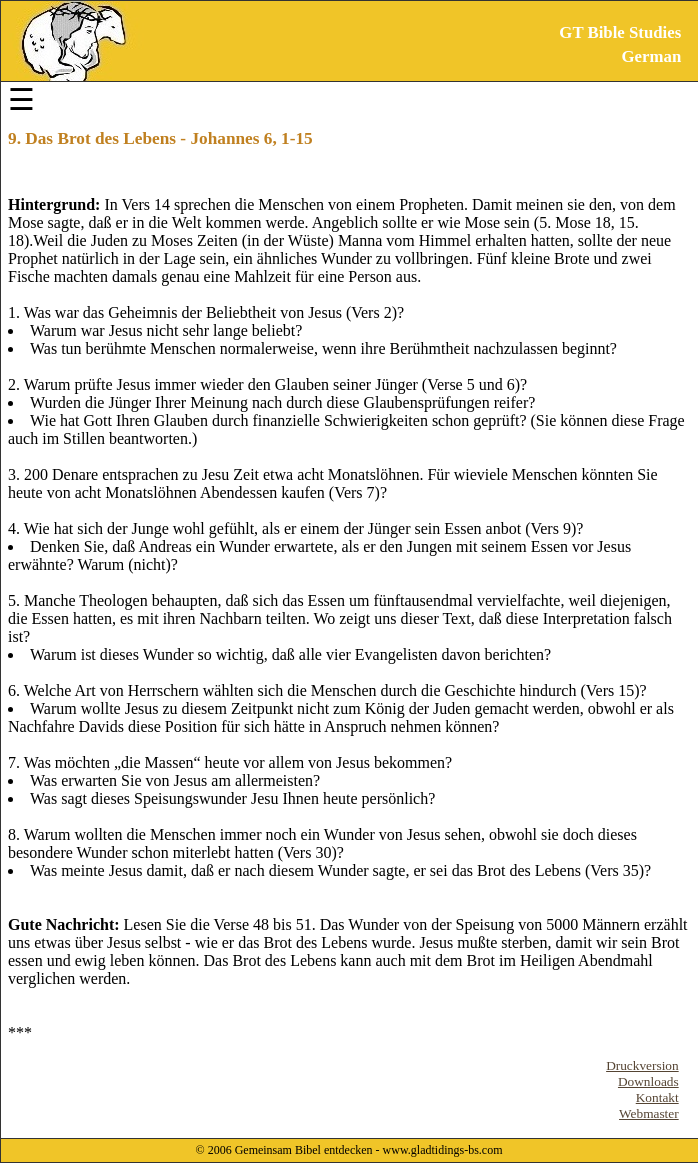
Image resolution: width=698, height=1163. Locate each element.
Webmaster (649, 1113)
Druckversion (642, 1065)
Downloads (648, 1081)
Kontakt (657, 1097)
